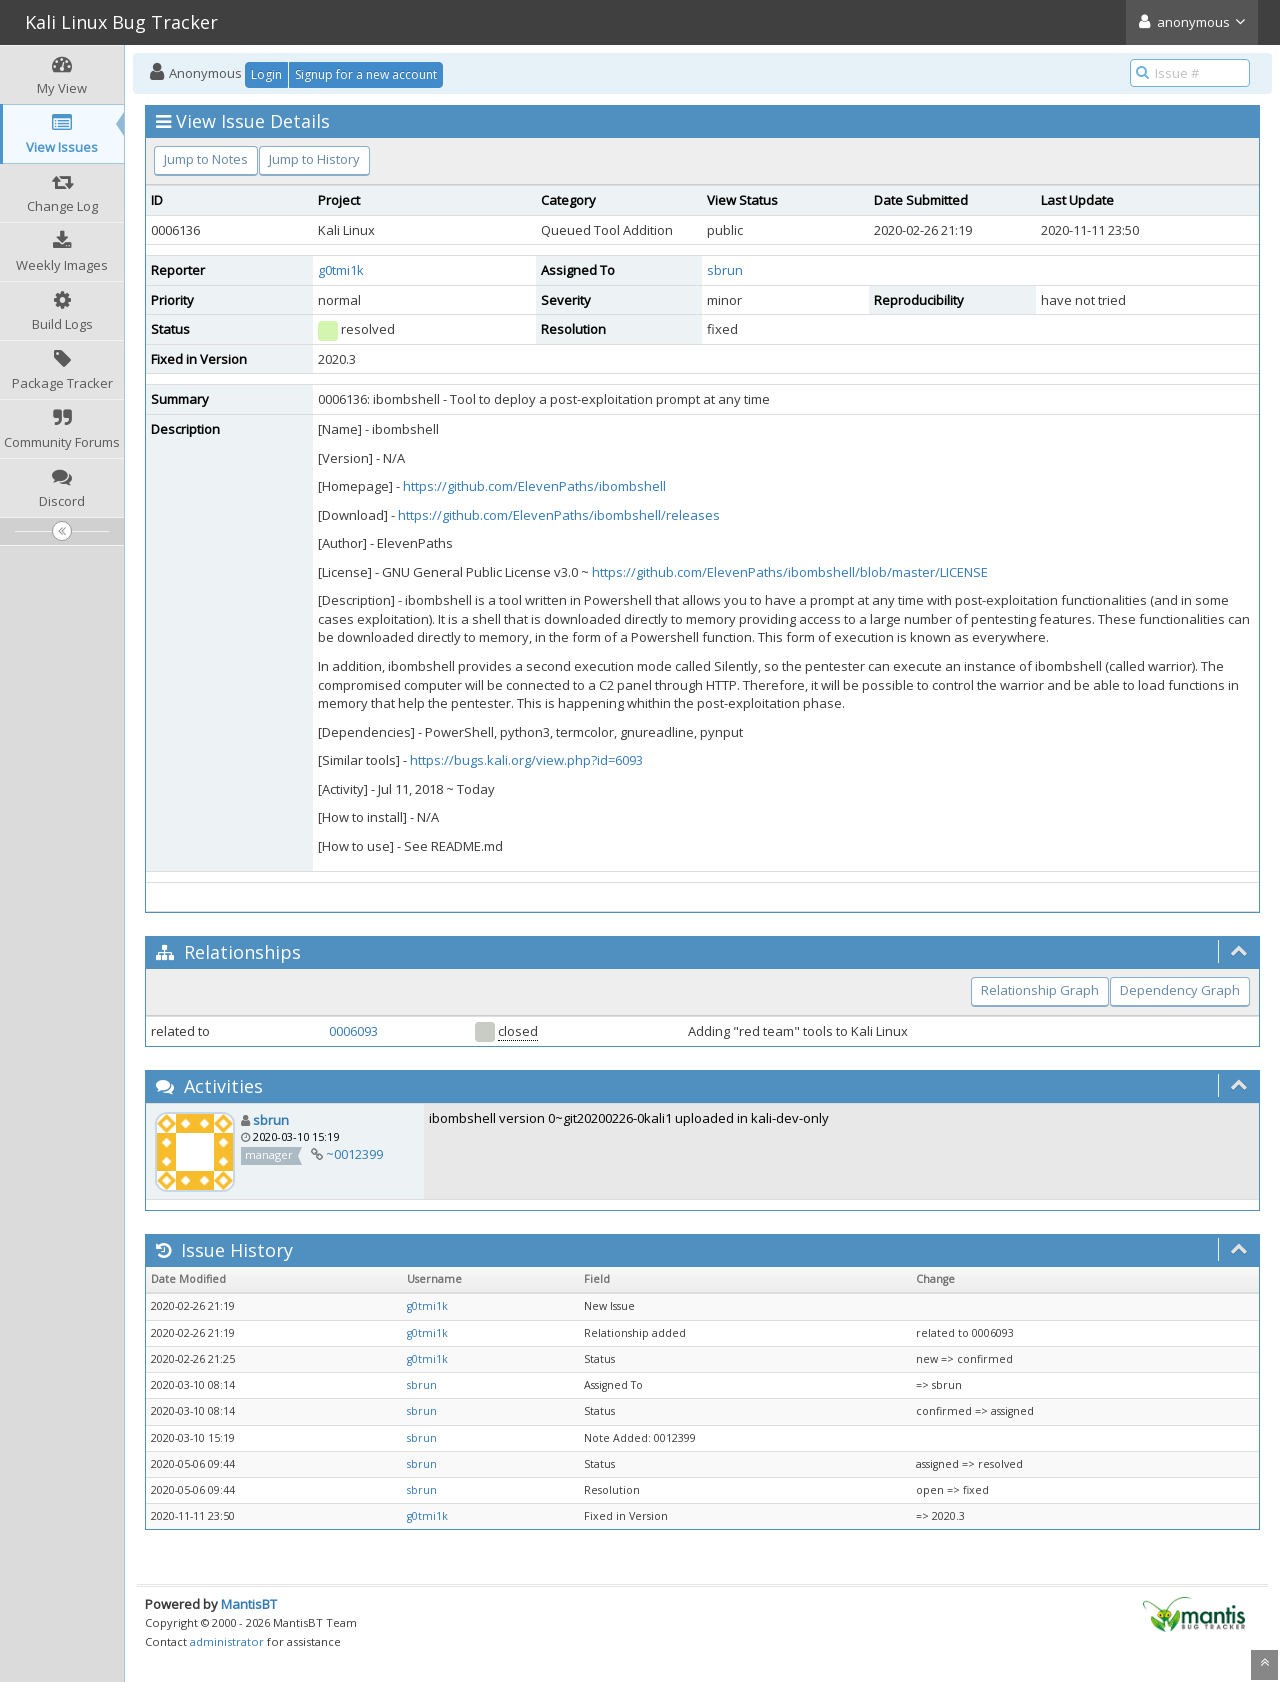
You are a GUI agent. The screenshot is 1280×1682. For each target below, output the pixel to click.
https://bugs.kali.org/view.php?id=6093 (526, 760)
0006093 (353, 1031)
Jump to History (314, 159)
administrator (227, 1641)
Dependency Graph (1180, 990)
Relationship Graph (1040, 990)
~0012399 (354, 1154)
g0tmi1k (341, 270)
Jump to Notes (206, 159)
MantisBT (249, 1604)
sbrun (725, 270)
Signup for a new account (366, 74)
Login (266, 74)
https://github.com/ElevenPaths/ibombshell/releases (559, 515)
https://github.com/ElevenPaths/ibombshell (534, 486)
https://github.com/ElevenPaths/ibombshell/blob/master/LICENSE (790, 572)
